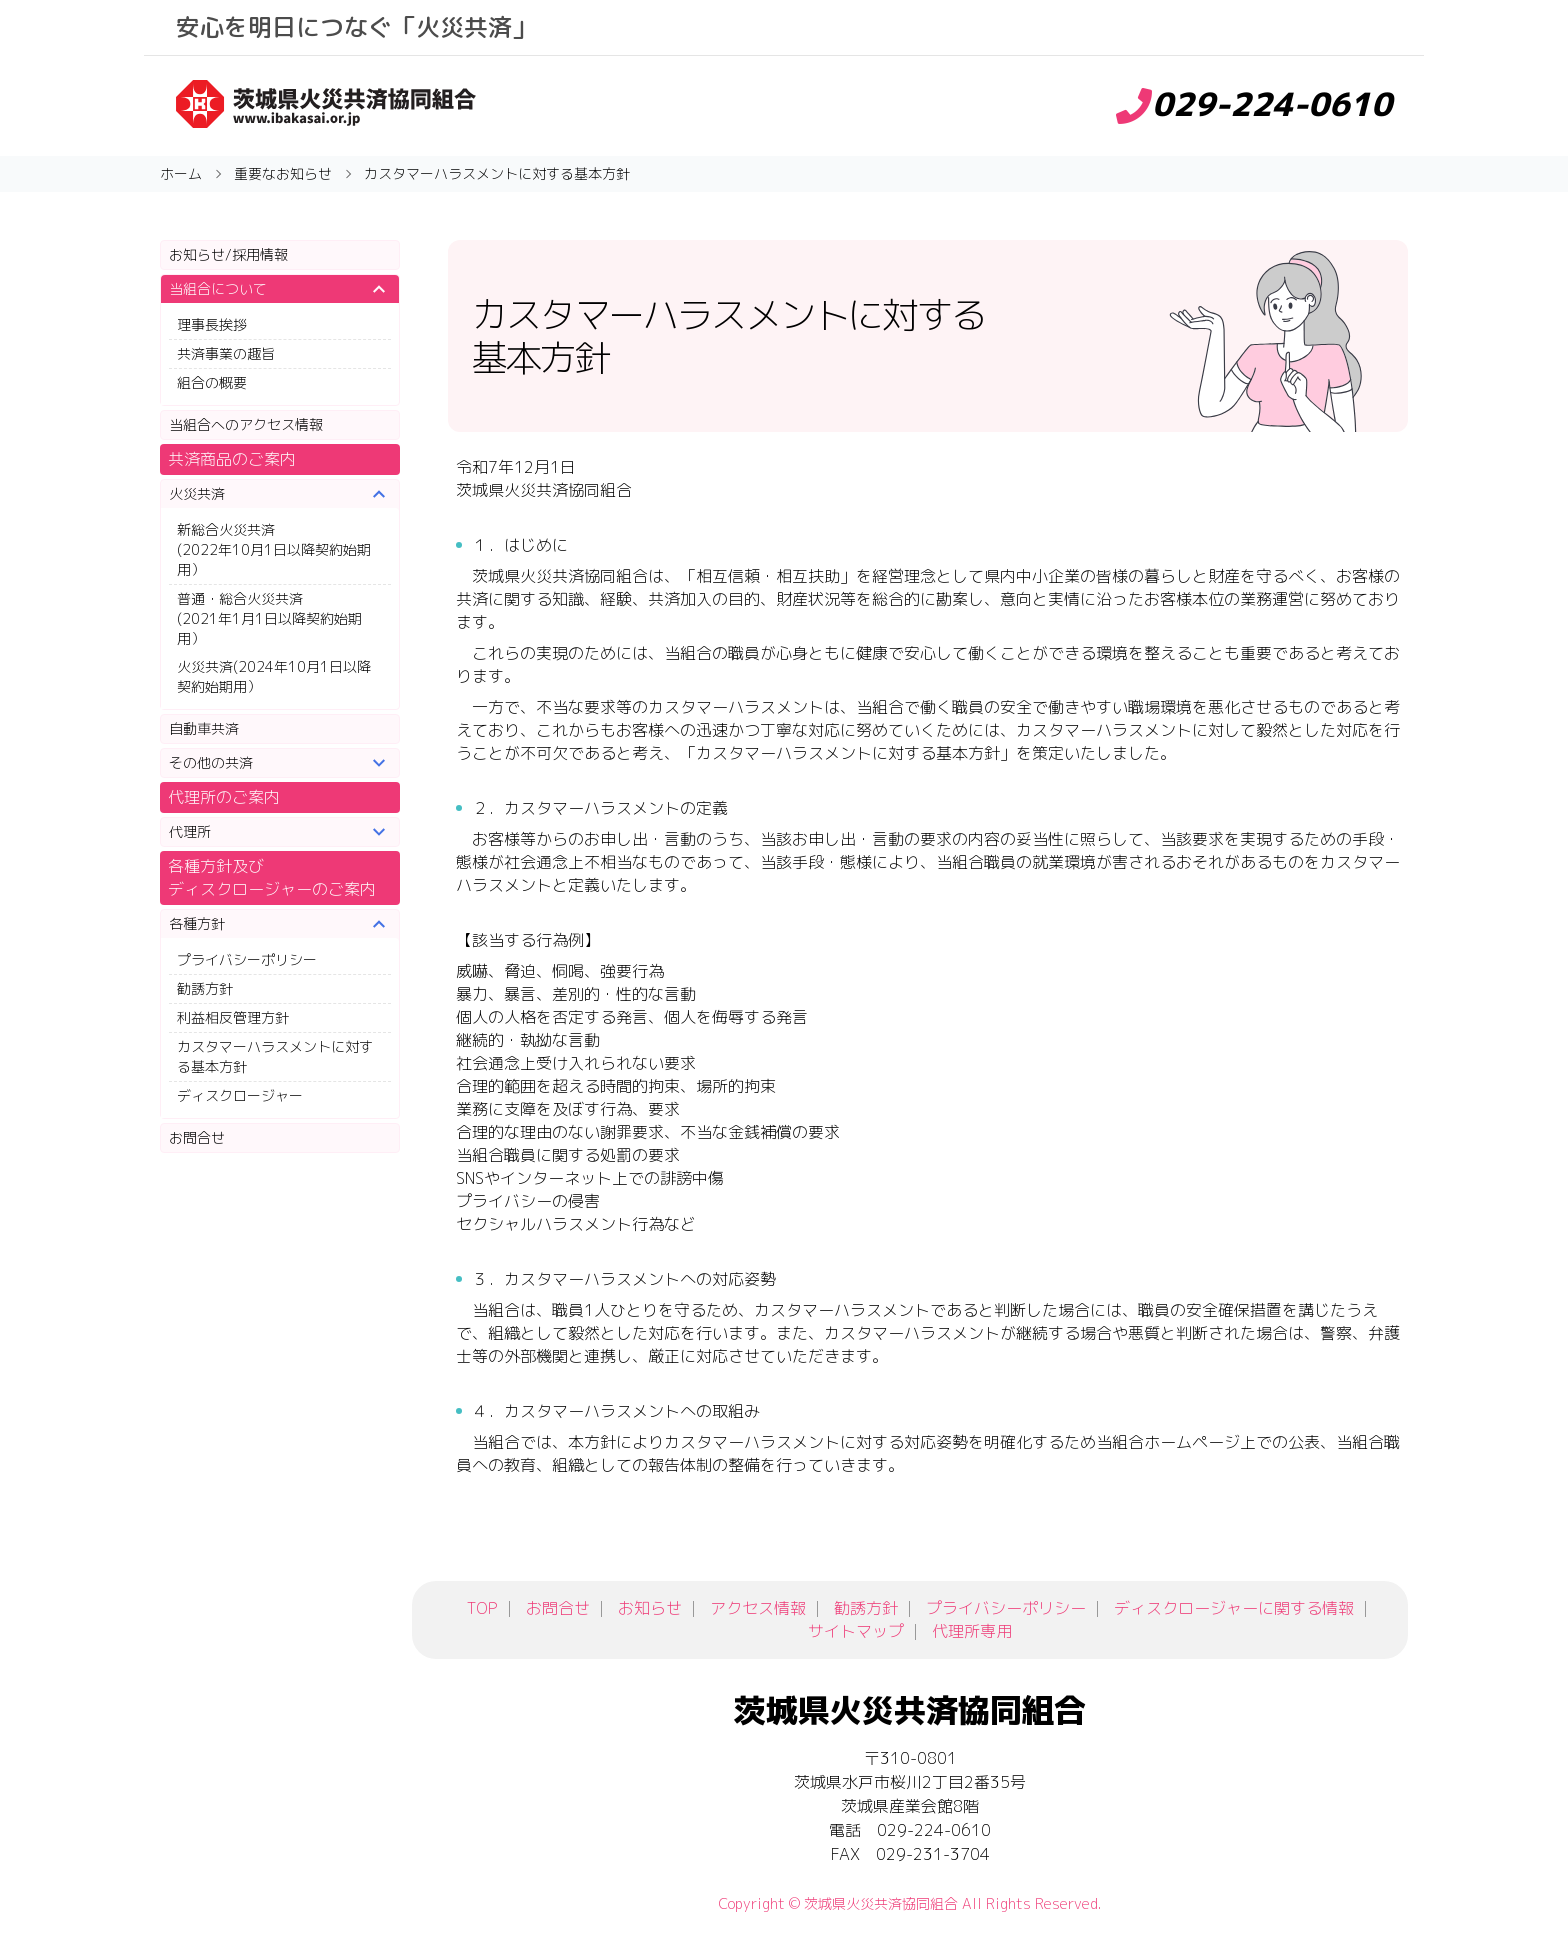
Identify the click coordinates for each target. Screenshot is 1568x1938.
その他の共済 (211, 762)
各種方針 (197, 923)
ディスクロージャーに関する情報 (1234, 1608)
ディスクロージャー (240, 1095)
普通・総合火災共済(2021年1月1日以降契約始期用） (269, 618)
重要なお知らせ (283, 173)
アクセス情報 (758, 1608)
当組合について (218, 288)
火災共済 (197, 493)
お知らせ (650, 1608)
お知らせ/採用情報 (228, 254)
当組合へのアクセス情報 (246, 424)
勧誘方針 (205, 988)
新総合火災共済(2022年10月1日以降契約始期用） (274, 549)
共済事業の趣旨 (226, 353)
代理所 (190, 831)
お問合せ (197, 1137)
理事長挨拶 (212, 324)
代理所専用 (972, 1631)
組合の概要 (212, 382)
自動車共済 (204, 728)
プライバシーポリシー (247, 959)
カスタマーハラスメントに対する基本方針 (275, 1056)
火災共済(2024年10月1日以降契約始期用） (274, 676)
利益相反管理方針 (233, 1017)
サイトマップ (856, 1631)
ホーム (181, 173)
